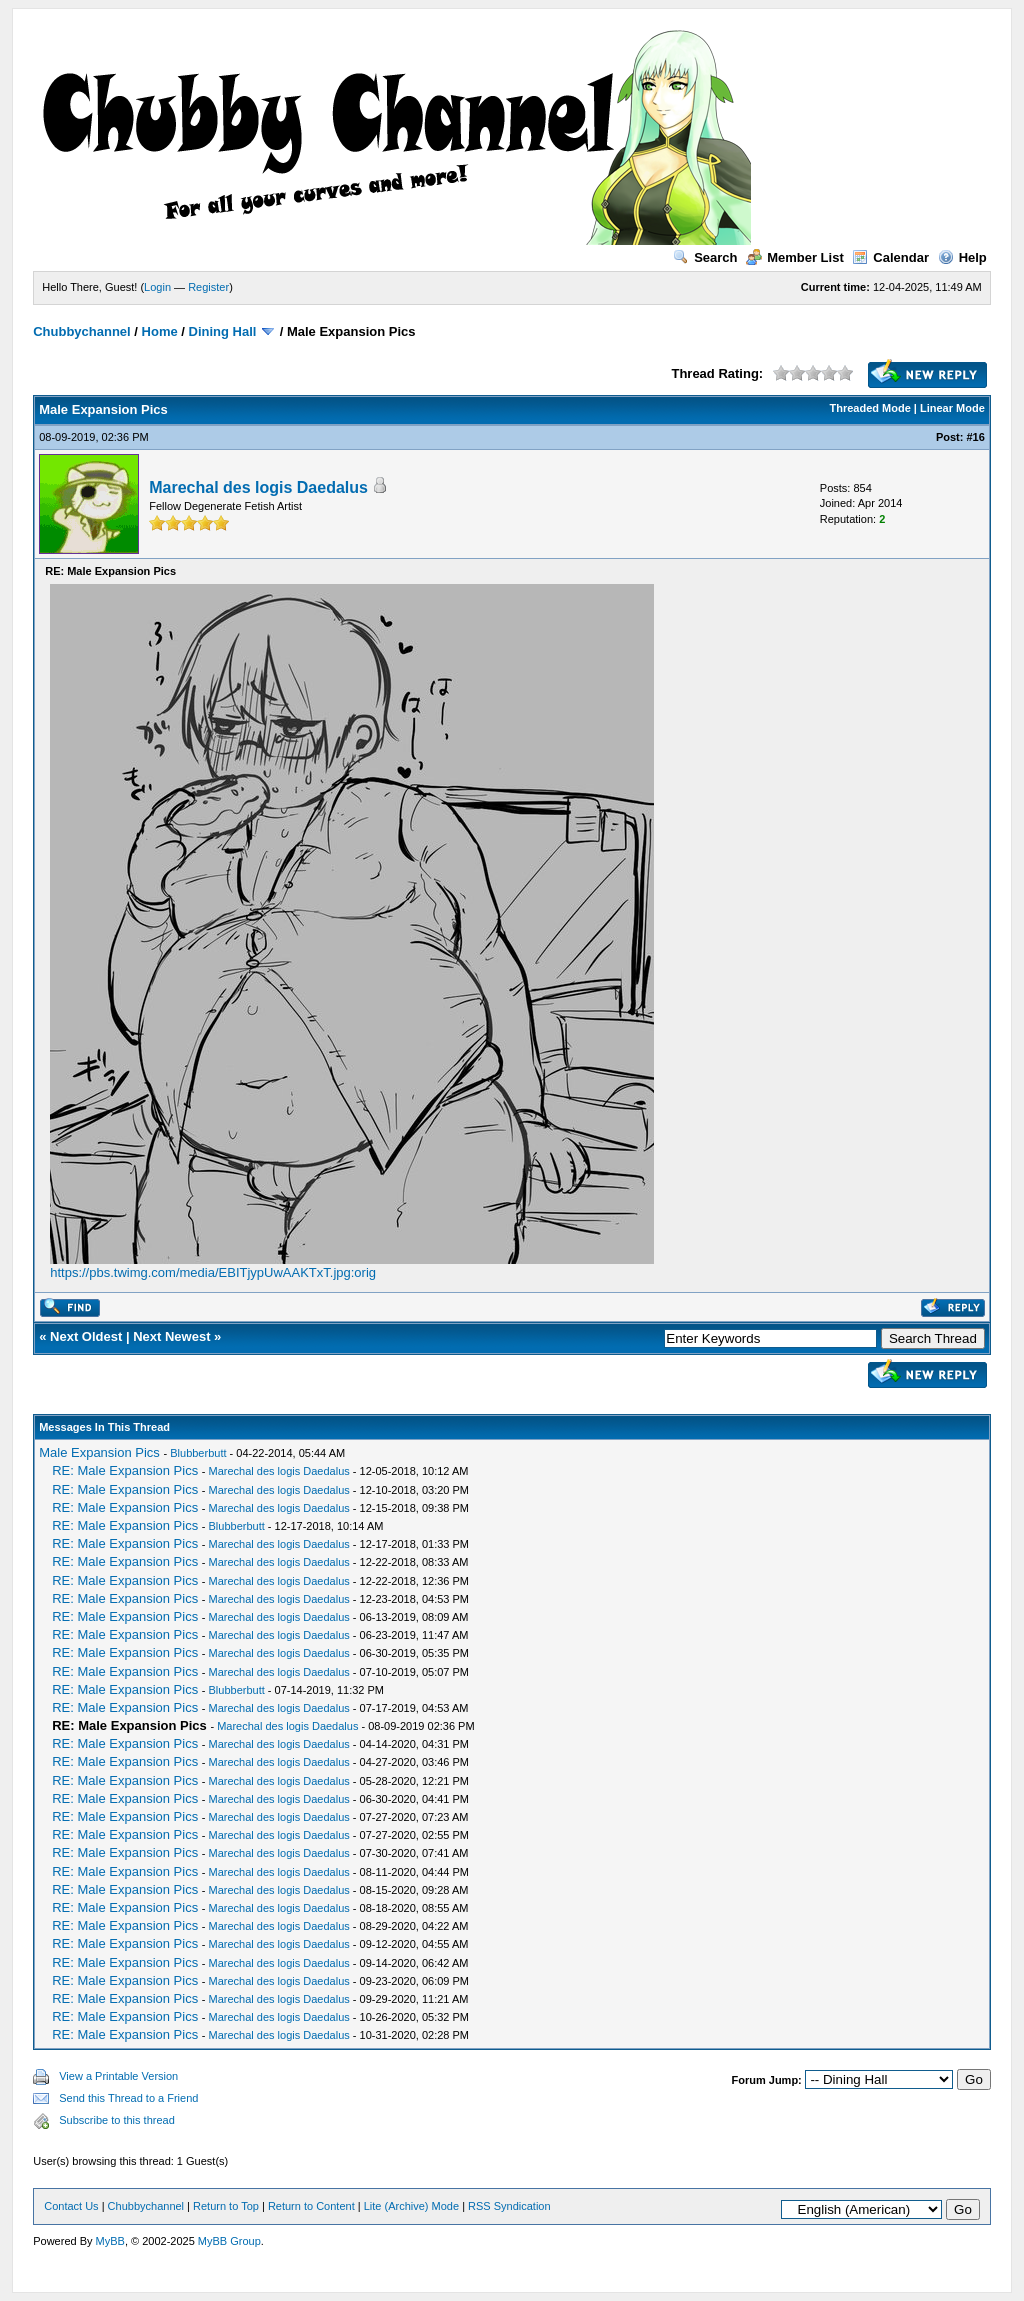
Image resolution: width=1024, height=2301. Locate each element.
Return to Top (226, 2206)
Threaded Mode (870, 408)
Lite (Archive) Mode (411, 2206)
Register (208, 287)
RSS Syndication (509, 2206)
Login (157, 287)
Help (962, 257)
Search (705, 257)
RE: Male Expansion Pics (125, 1470)
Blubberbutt (198, 1453)
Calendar (890, 257)
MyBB (110, 2241)
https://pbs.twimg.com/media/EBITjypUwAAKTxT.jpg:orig (213, 1272)
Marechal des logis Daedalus (258, 487)
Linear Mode (952, 408)
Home (160, 331)
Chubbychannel (82, 331)
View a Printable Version (118, 2076)
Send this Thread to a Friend (128, 2098)
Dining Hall (223, 331)
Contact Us (71, 2206)
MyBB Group (229, 2241)
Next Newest (171, 1336)
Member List (795, 257)
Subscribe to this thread (117, 2120)
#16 (975, 437)
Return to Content (311, 2206)
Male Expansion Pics (99, 1452)
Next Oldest (86, 1336)
